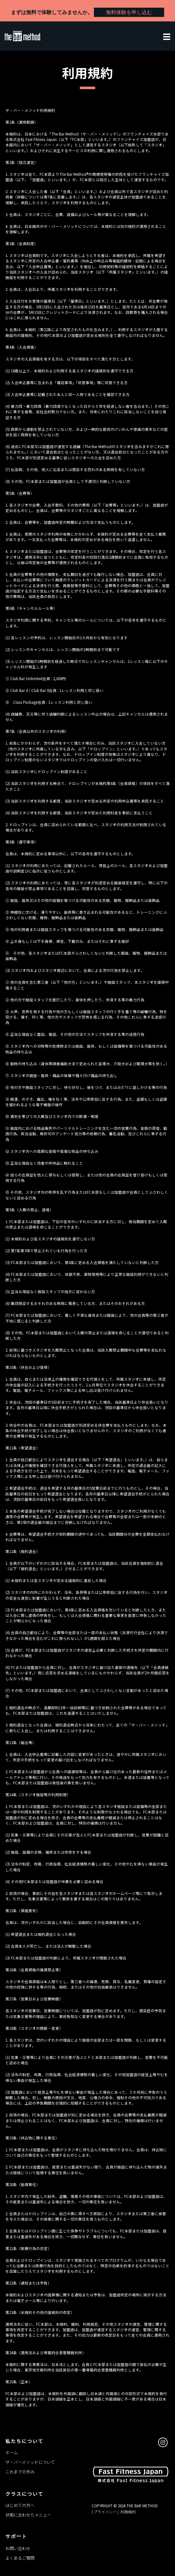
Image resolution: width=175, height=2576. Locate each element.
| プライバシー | (105, 2511)
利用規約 (127, 2511)
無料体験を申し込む (129, 12)
